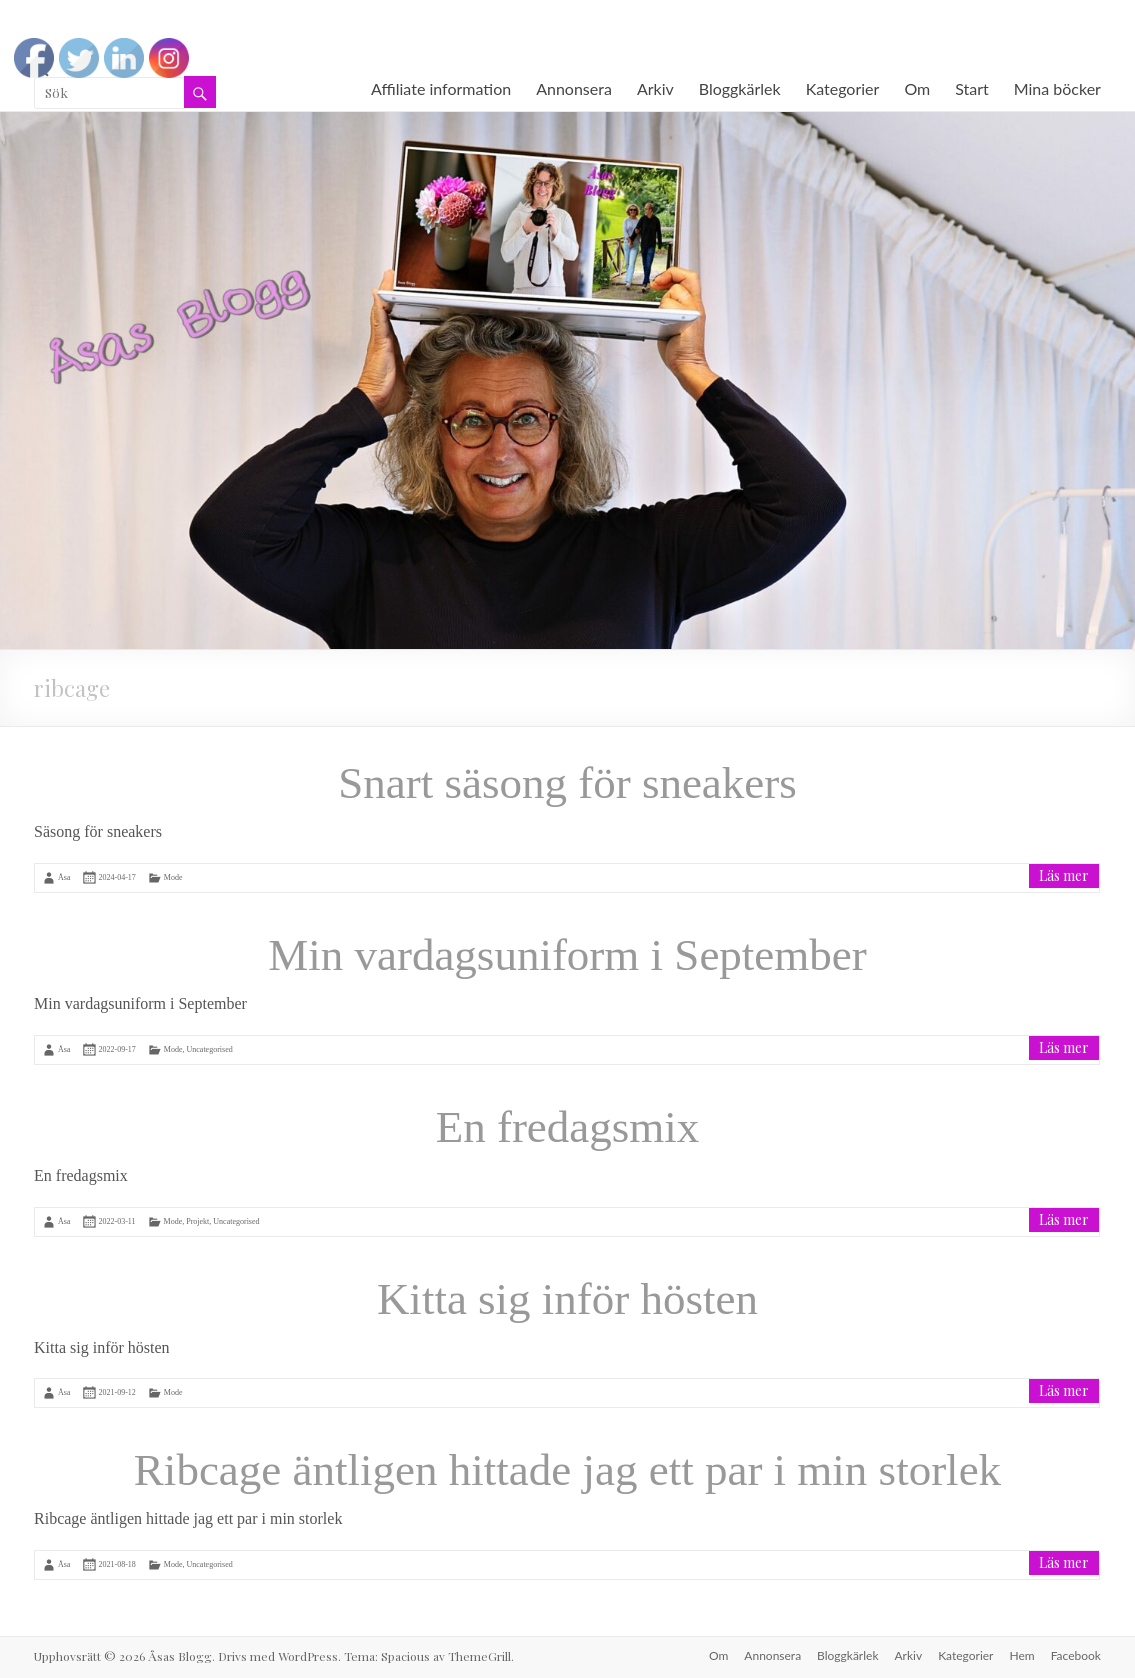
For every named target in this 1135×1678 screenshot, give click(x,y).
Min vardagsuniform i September (567, 955)
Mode (173, 877)
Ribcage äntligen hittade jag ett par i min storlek (567, 1470)
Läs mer (1064, 875)
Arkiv (655, 88)
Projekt (197, 1220)
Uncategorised (210, 1049)
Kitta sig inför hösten (567, 1299)
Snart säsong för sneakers (567, 783)
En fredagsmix (568, 1127)
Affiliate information (441, 88)
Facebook (1076, 1655)
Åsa (64, 877)
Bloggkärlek (740, 88)
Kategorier (843, 88)
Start (972, 88)
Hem (1021, 1655)
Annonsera (574, 88)
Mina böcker (1057, 88)
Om (917, 88)
